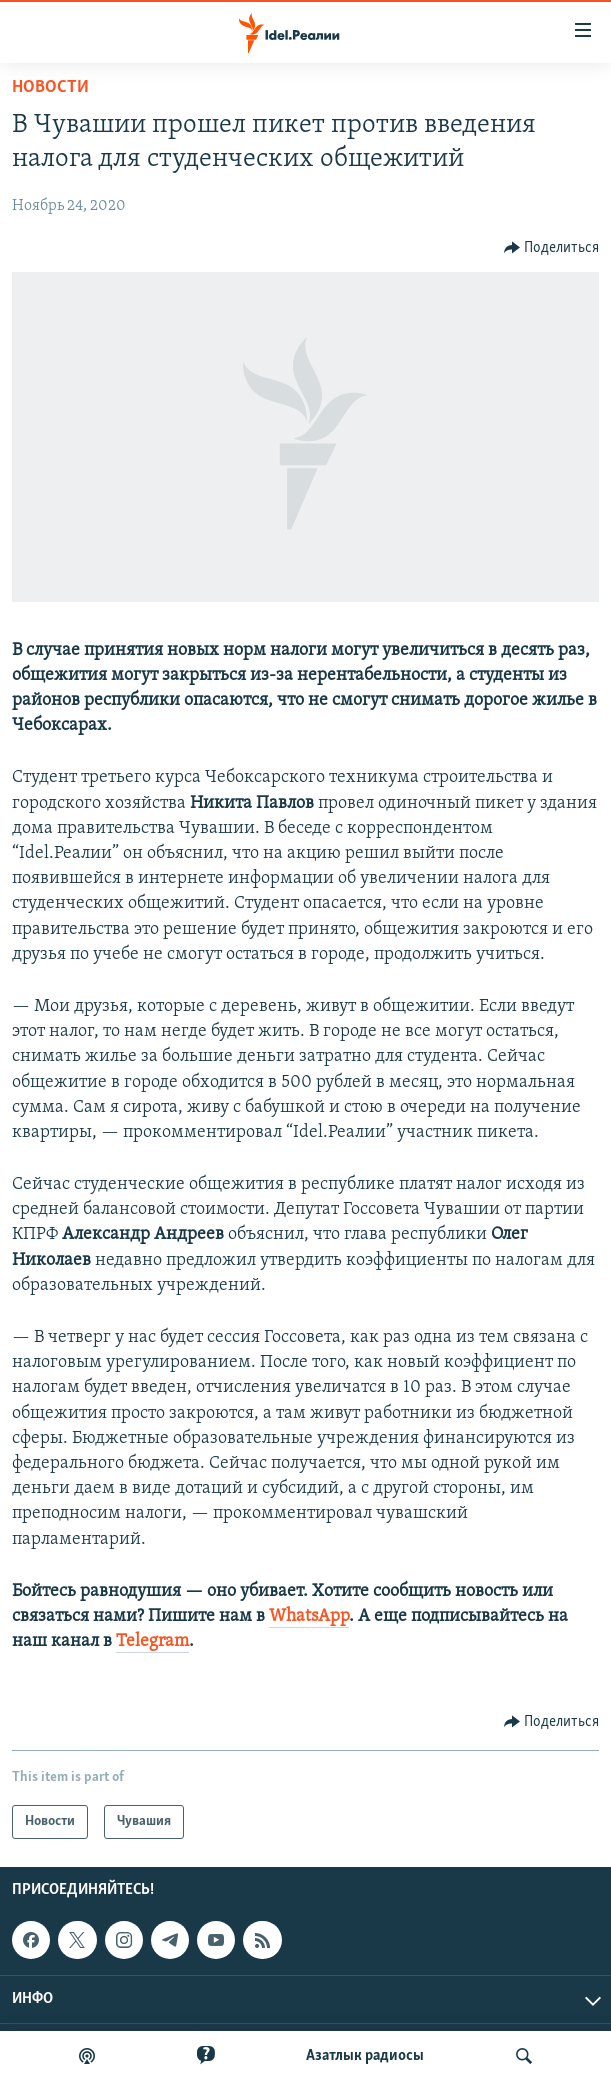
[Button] (552, 248)
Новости (50, 87)
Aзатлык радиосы (365, 2056)
